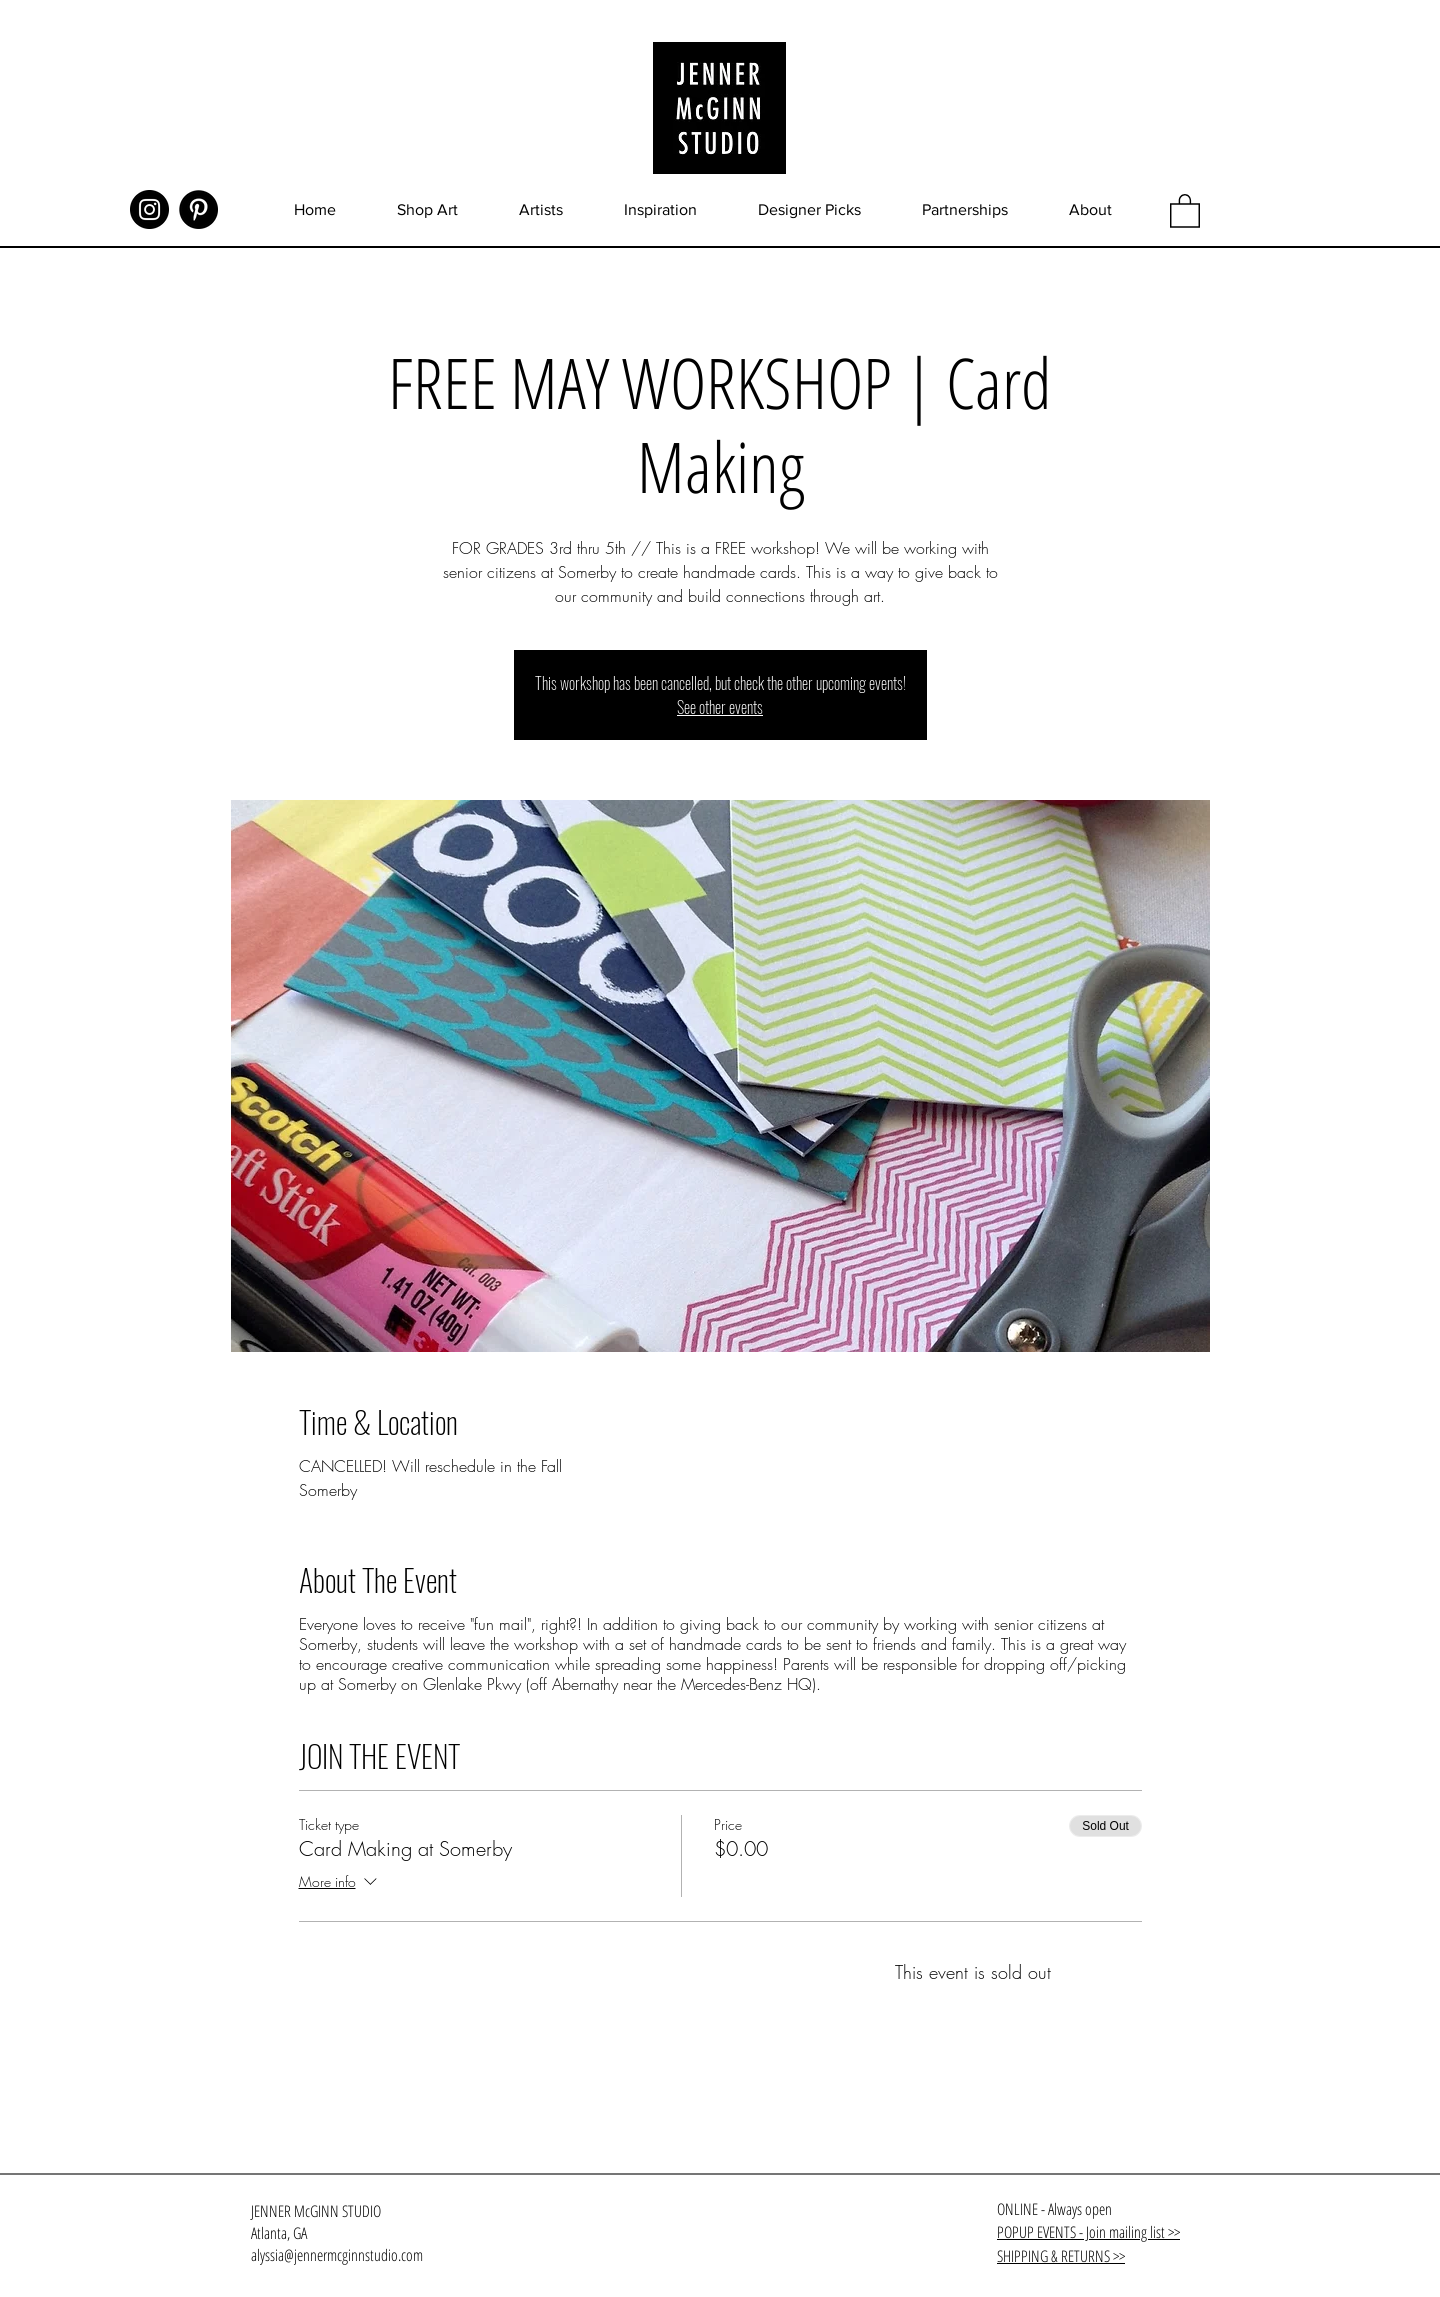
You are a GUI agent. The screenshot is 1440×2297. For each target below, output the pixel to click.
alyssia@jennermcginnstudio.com (337, 2255)
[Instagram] (149, 209)
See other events (720, 707)
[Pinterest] (198, 209)
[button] (1185, 210)
